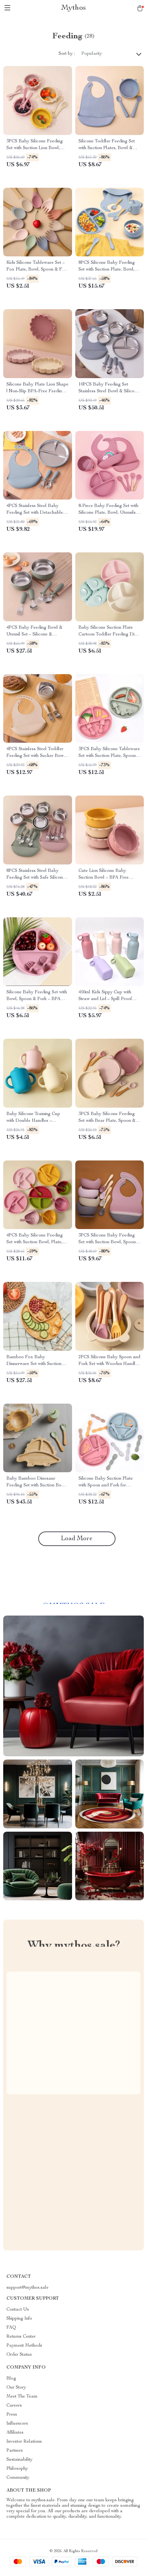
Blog (11, 2378)
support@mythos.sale (27, 2287)
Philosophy (17, 2468)
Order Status (19, 2354)
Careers (14, 2405)
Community (17, 2478)
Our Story (16, 2387)
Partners (14, 2450)
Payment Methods (24, 2345)
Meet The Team (22, 2396)
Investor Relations (24, 2441)
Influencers (17, 2423)
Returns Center (21, 2336)
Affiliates (14, 2432)
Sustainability (19, 2459)
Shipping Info (19, 2318)
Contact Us (17, 2309)
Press (11, 2414)
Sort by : (67, 54)
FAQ (11, 2327)
